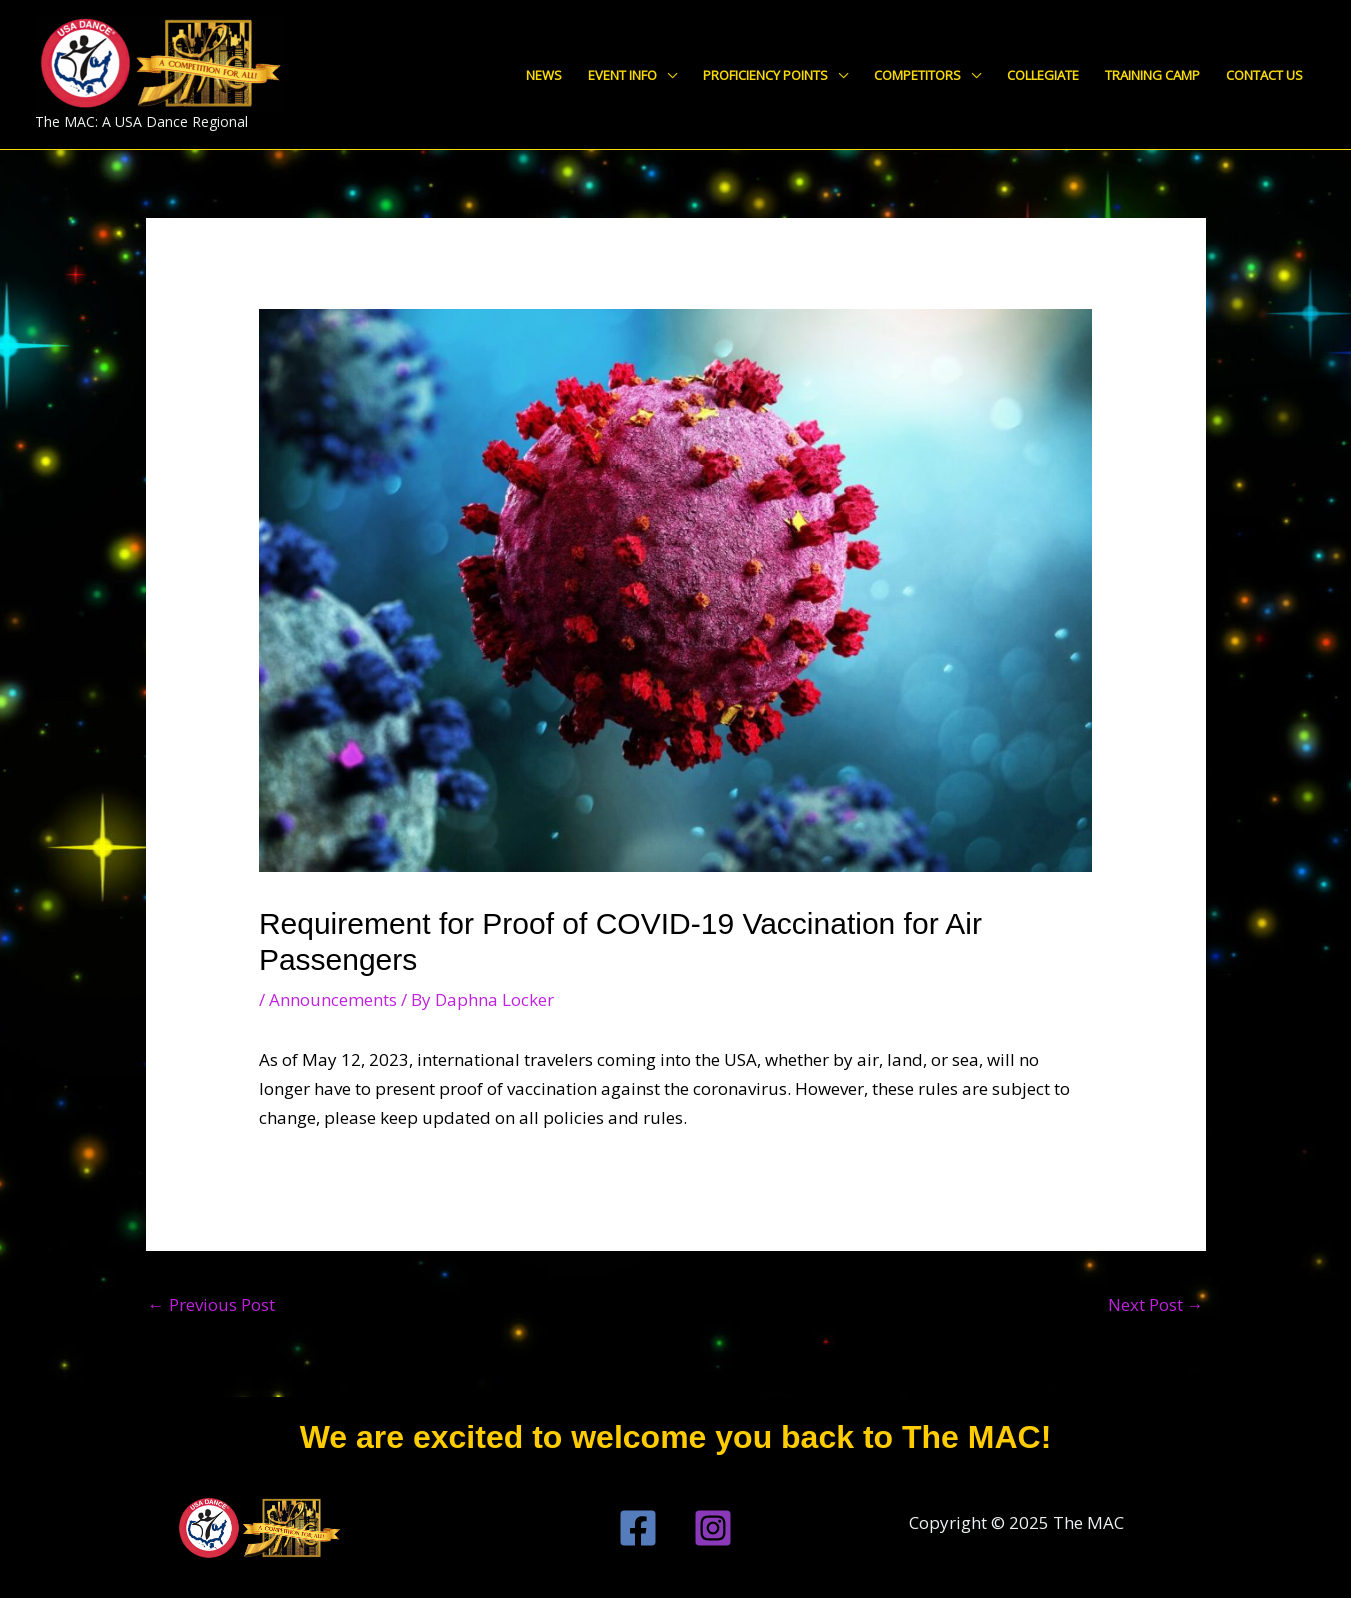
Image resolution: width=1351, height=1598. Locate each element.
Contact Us (1264, 75)
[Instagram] (713, 1528)
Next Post (1156, 1304)
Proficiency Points (765, 75)
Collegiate (1043, 75)
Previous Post (211, 1304)
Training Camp (1152, 75)
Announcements (333, 999)
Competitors (917, 75)
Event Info (622, 75)
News (544, 75)
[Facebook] (638, 1528)
